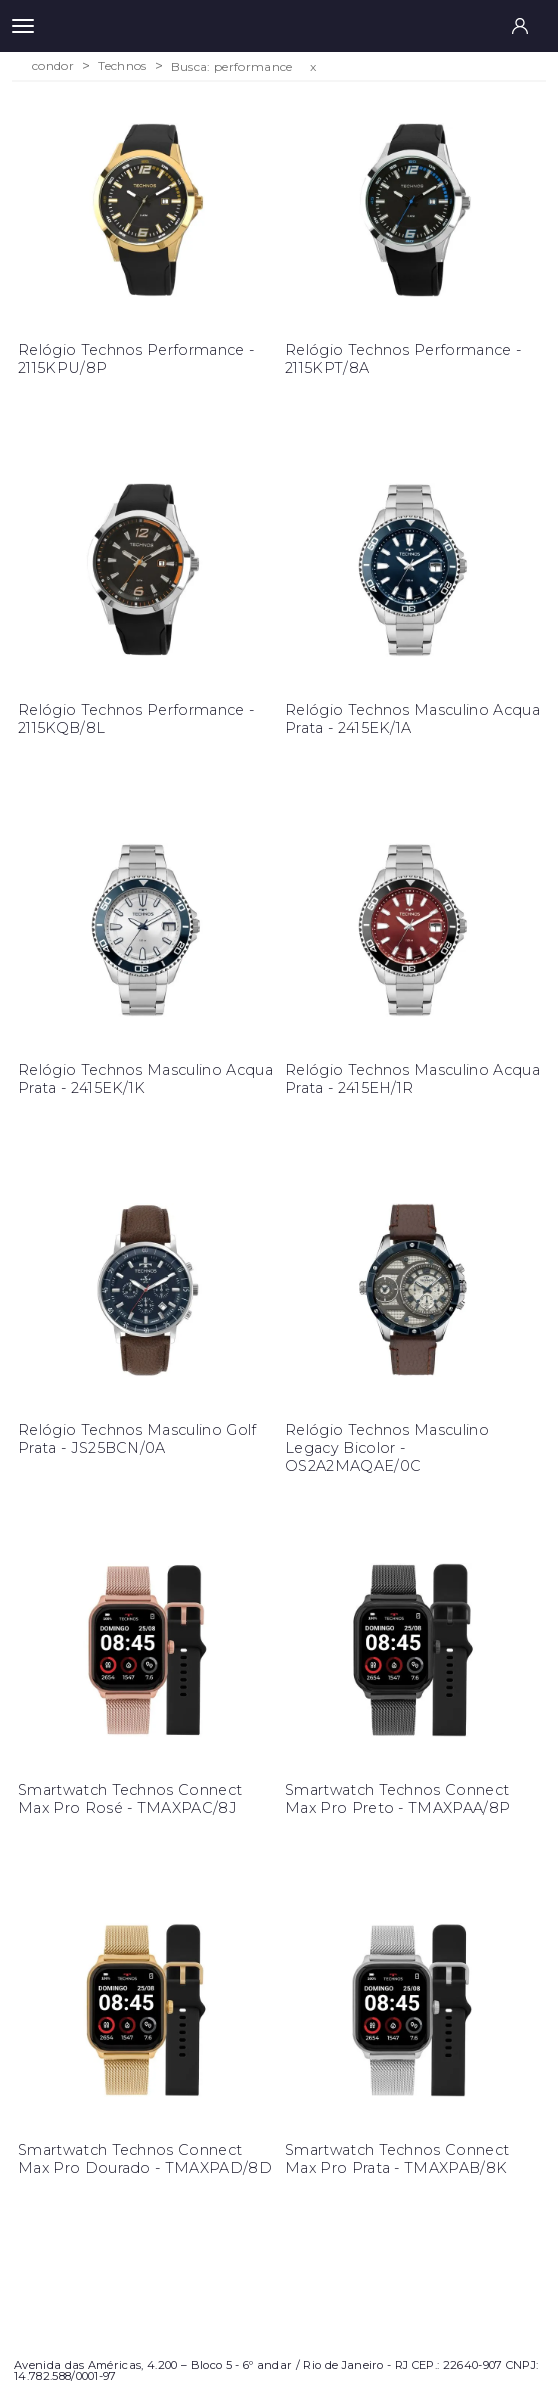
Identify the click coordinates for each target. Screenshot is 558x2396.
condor (53, 66)
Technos (122, 66)
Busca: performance (232, 66)
